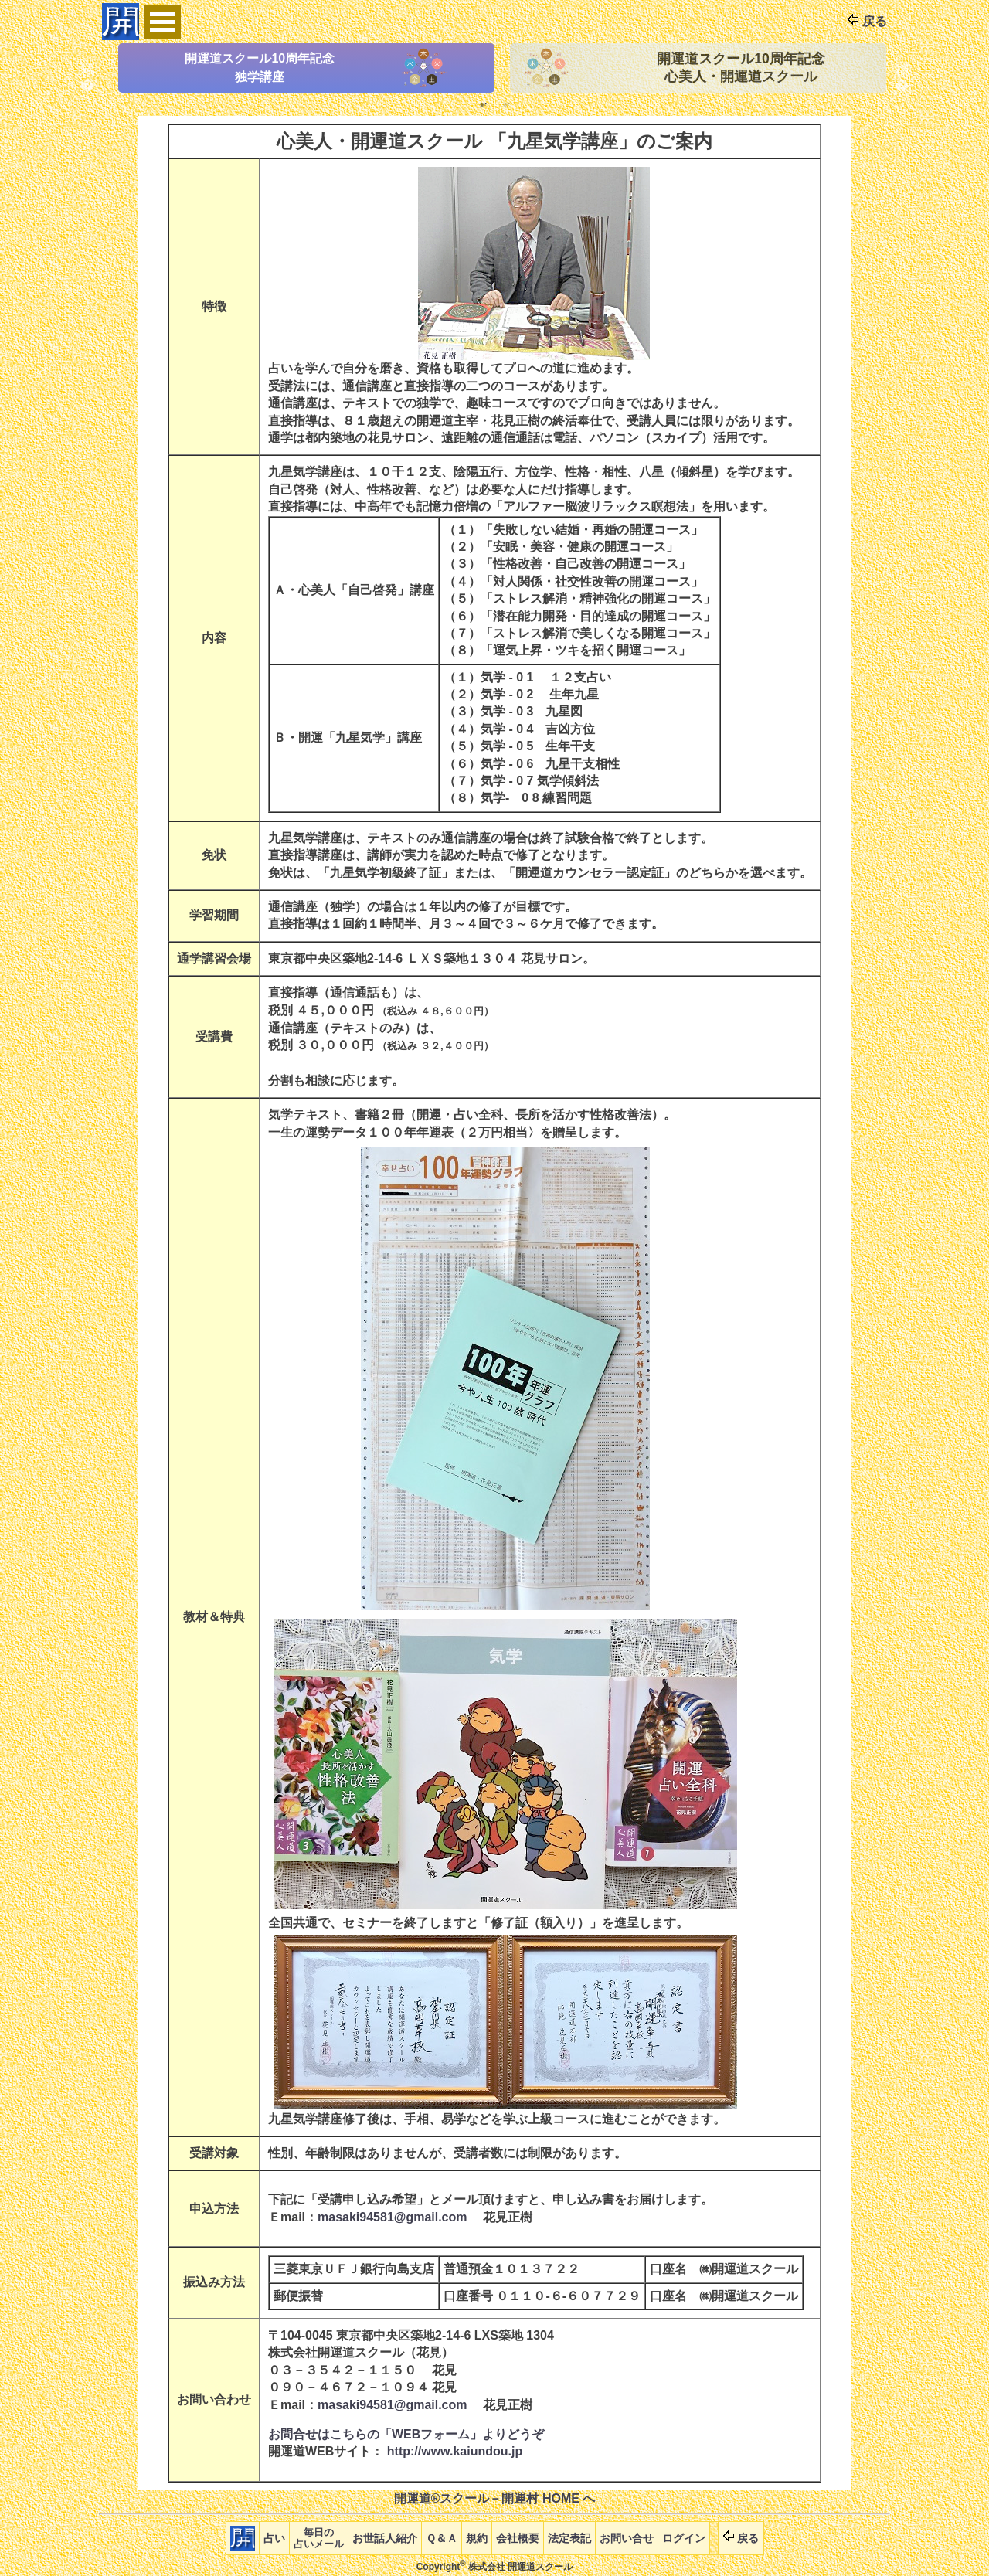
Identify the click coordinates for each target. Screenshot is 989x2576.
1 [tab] (483, 104)
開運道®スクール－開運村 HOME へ (495, 2498)
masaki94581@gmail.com (392, 2217)
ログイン (683, 2538)
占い (274, 2538)
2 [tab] (506, 104)
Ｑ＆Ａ (441, 2538)
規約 (477, 2538)
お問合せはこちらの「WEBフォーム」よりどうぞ (406, 2434)
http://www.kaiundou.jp (454, 2451)
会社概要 (517, 2538)
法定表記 (569, 2538)
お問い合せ (627, 2538)
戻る (867, 21)
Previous (87, 68)
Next (901, 68)
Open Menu (162, 22)
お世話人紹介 (384, 2538)
